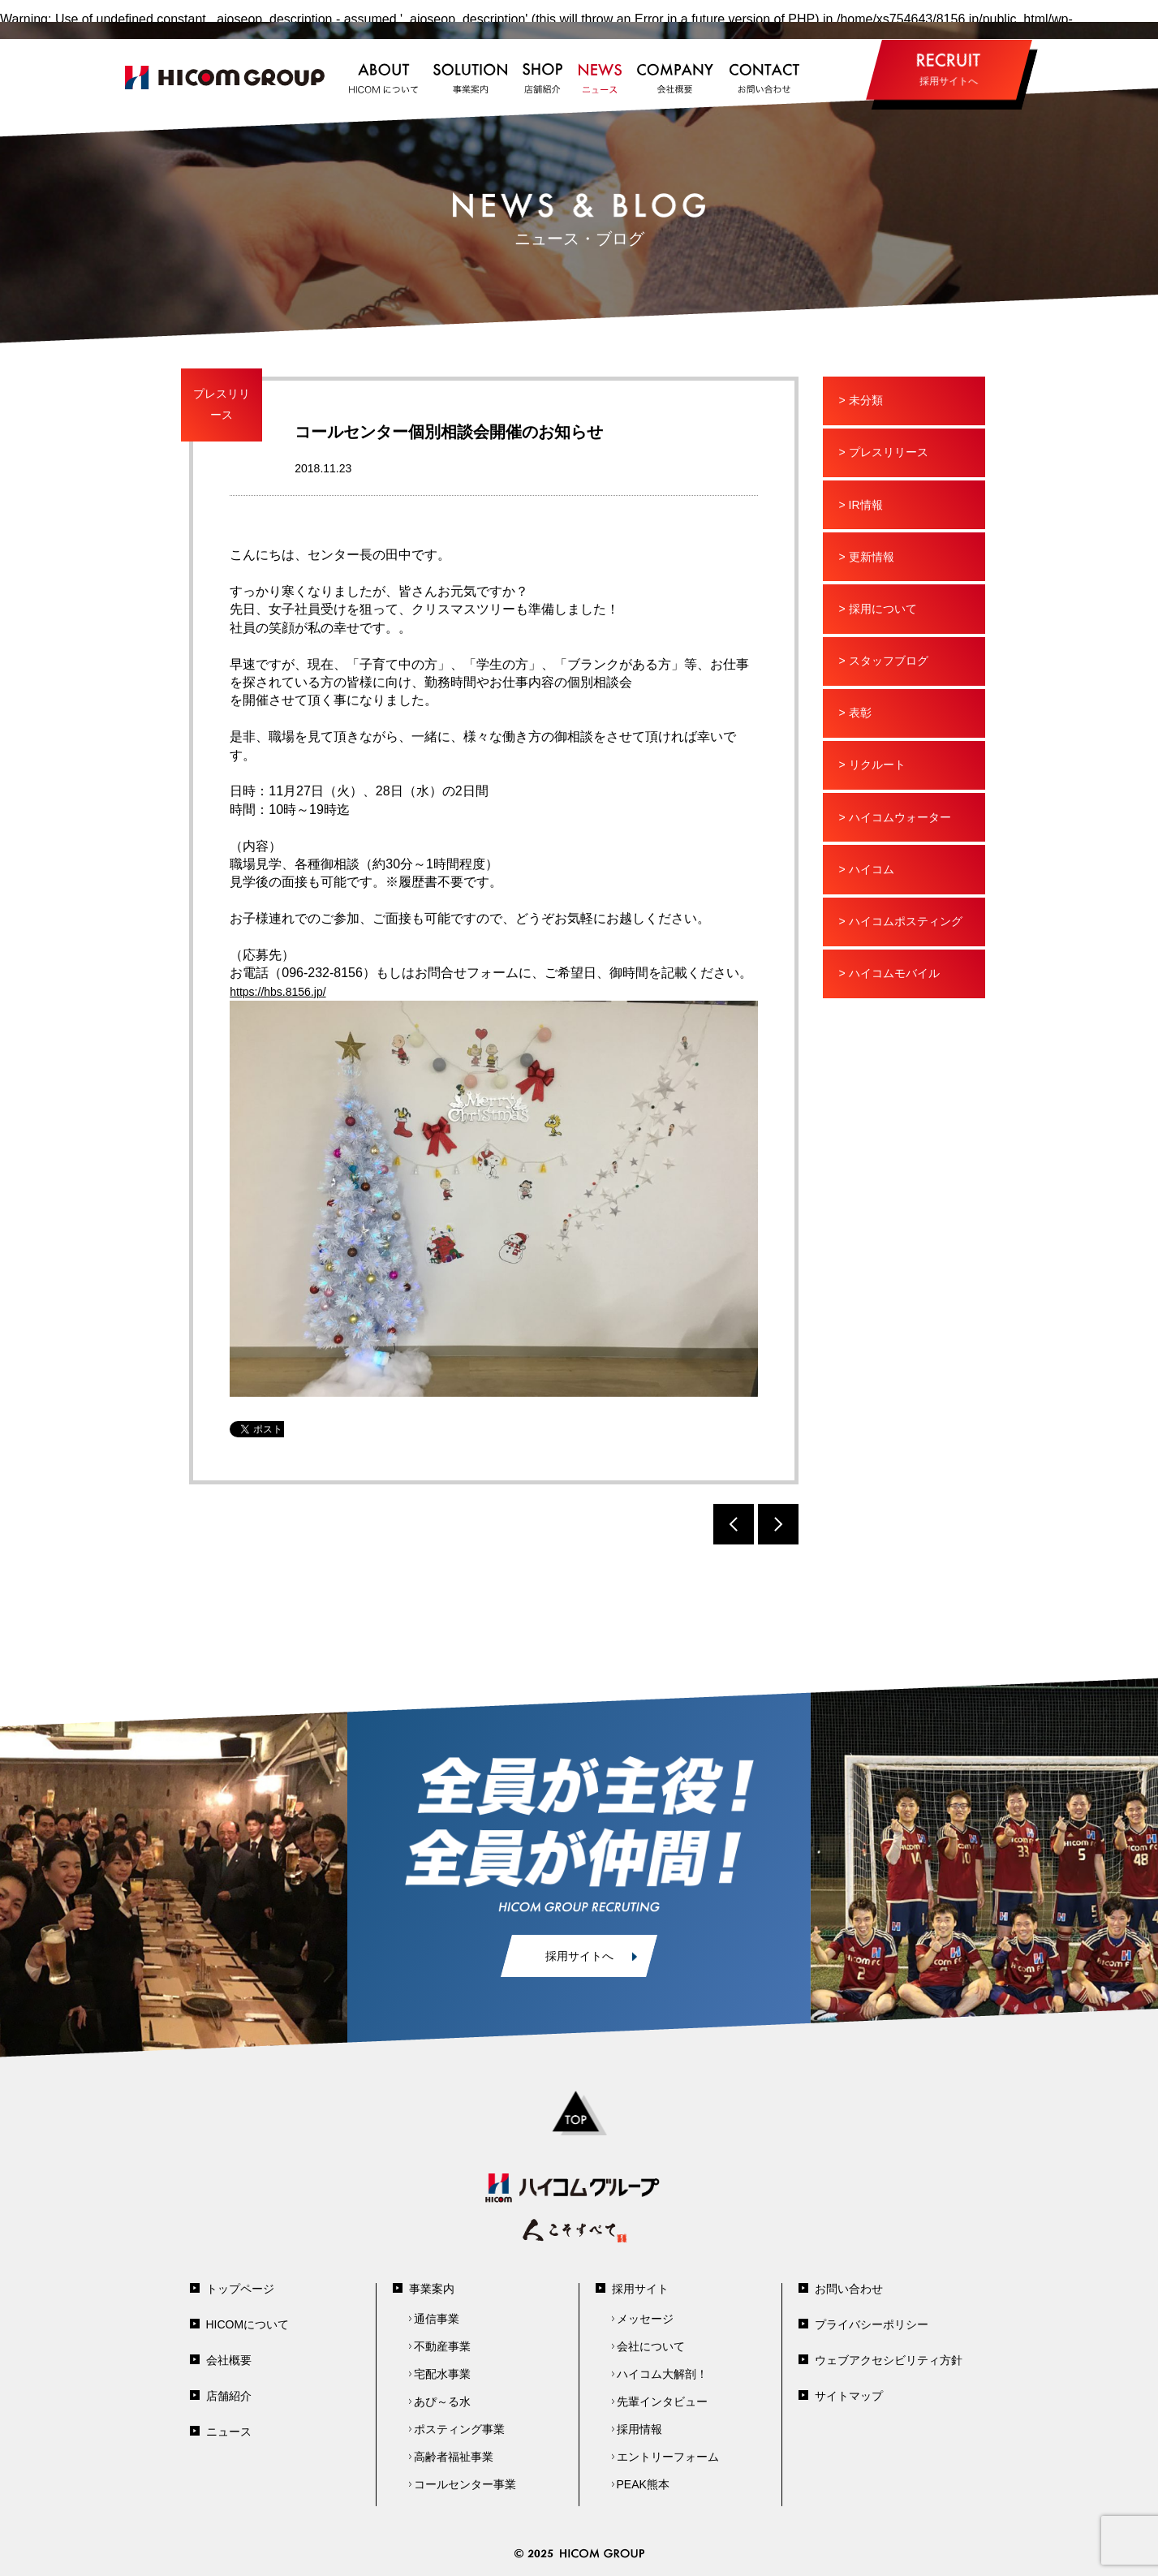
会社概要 (229, 2360)
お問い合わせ (849, 2288)
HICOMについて (248, 2324)
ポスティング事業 (459, 2429)
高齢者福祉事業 (453, 2456)
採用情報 (639, 2429)
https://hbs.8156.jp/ (277, 991)
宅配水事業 (442, 2373)
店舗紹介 (229, 2395)
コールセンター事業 (465, 2484)
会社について (651, 2346)
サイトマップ (849, 2395)
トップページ (240, 2288)
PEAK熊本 (643, 2484)
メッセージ (645, 2318)
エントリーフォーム (668, 2456)
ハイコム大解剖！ (662, 2373)
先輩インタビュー (662, 2401)
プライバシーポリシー (871, 2324)
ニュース (229, 2431)
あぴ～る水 (442, 2401)
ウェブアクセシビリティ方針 (888, 2360)
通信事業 (436, 2318)
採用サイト (640, 2288)
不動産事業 (442, 2346)
